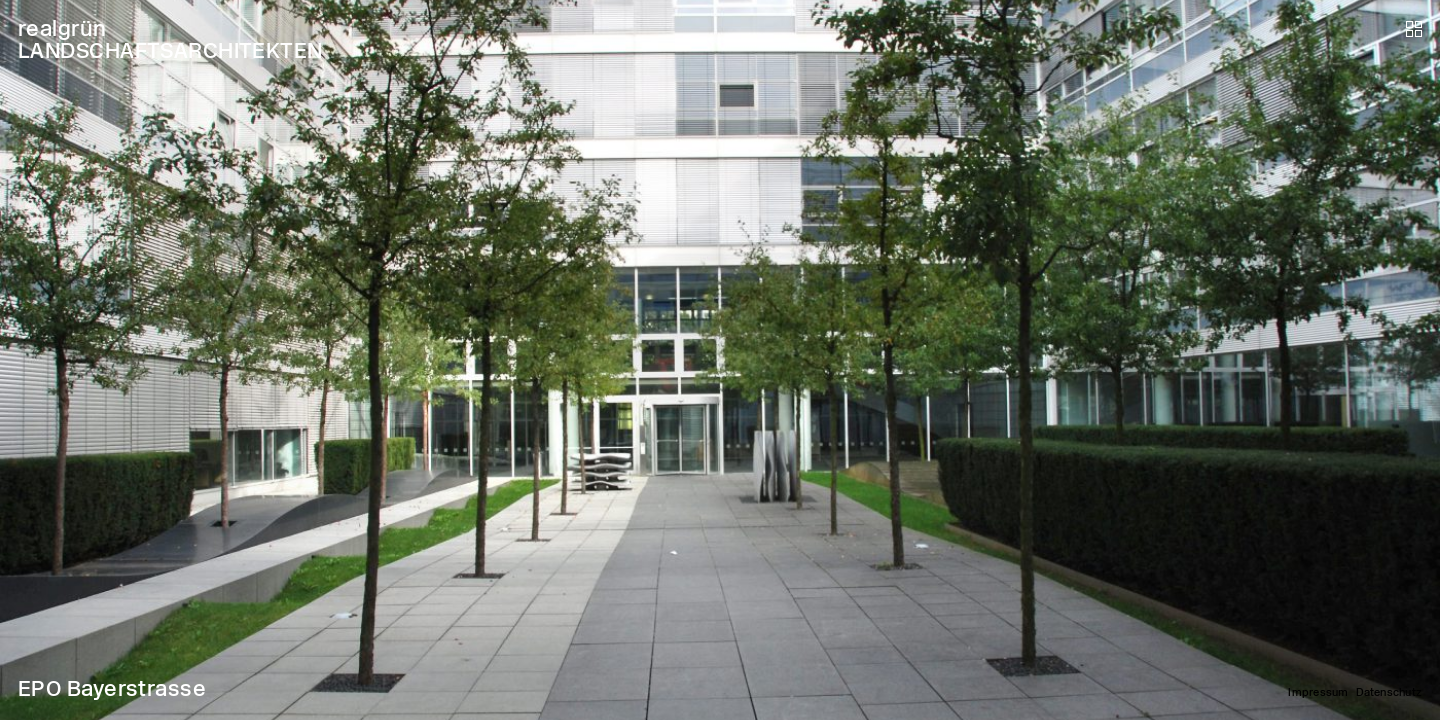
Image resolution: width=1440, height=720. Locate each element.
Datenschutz (1389, 692)
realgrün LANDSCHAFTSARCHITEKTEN (170, 39)
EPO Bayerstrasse (112, 688)
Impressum (1318, 692)
